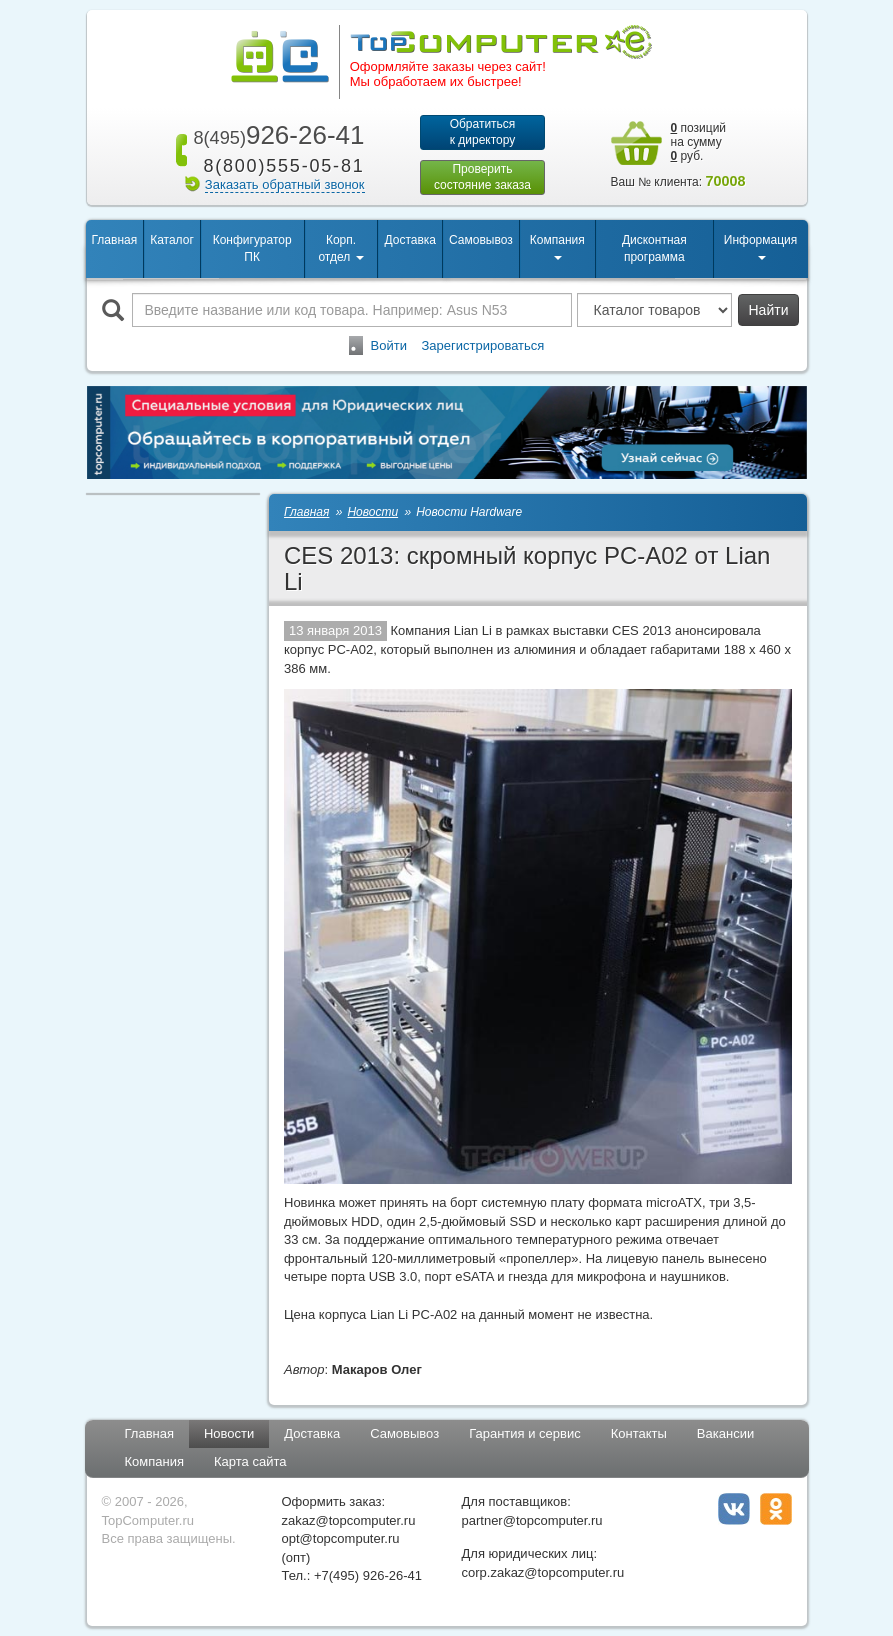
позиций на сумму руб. (699, 142)
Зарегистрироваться (482, 345)
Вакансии (725, 1433)
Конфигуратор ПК (252, 248)
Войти (389, 345)
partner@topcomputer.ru (532, 1520)
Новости (229, 1433)
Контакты (639, 1433)
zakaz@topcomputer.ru (349, 1520)
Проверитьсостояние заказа (482, 177)
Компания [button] (557, 246)
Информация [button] (760, 246)
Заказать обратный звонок (285, 184)
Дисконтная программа (654, 248)
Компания (155, 1461)
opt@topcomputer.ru (341, 1538)
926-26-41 (275, 135)
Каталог (172, 240)
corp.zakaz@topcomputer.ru (543, 1572)
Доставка (410, 240)
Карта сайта (250, 1461)
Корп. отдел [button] (340, 248)
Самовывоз (481, 240)
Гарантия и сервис (525, 1433)
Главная (115, 240)
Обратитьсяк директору (483, 132)
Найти (769, 310)
